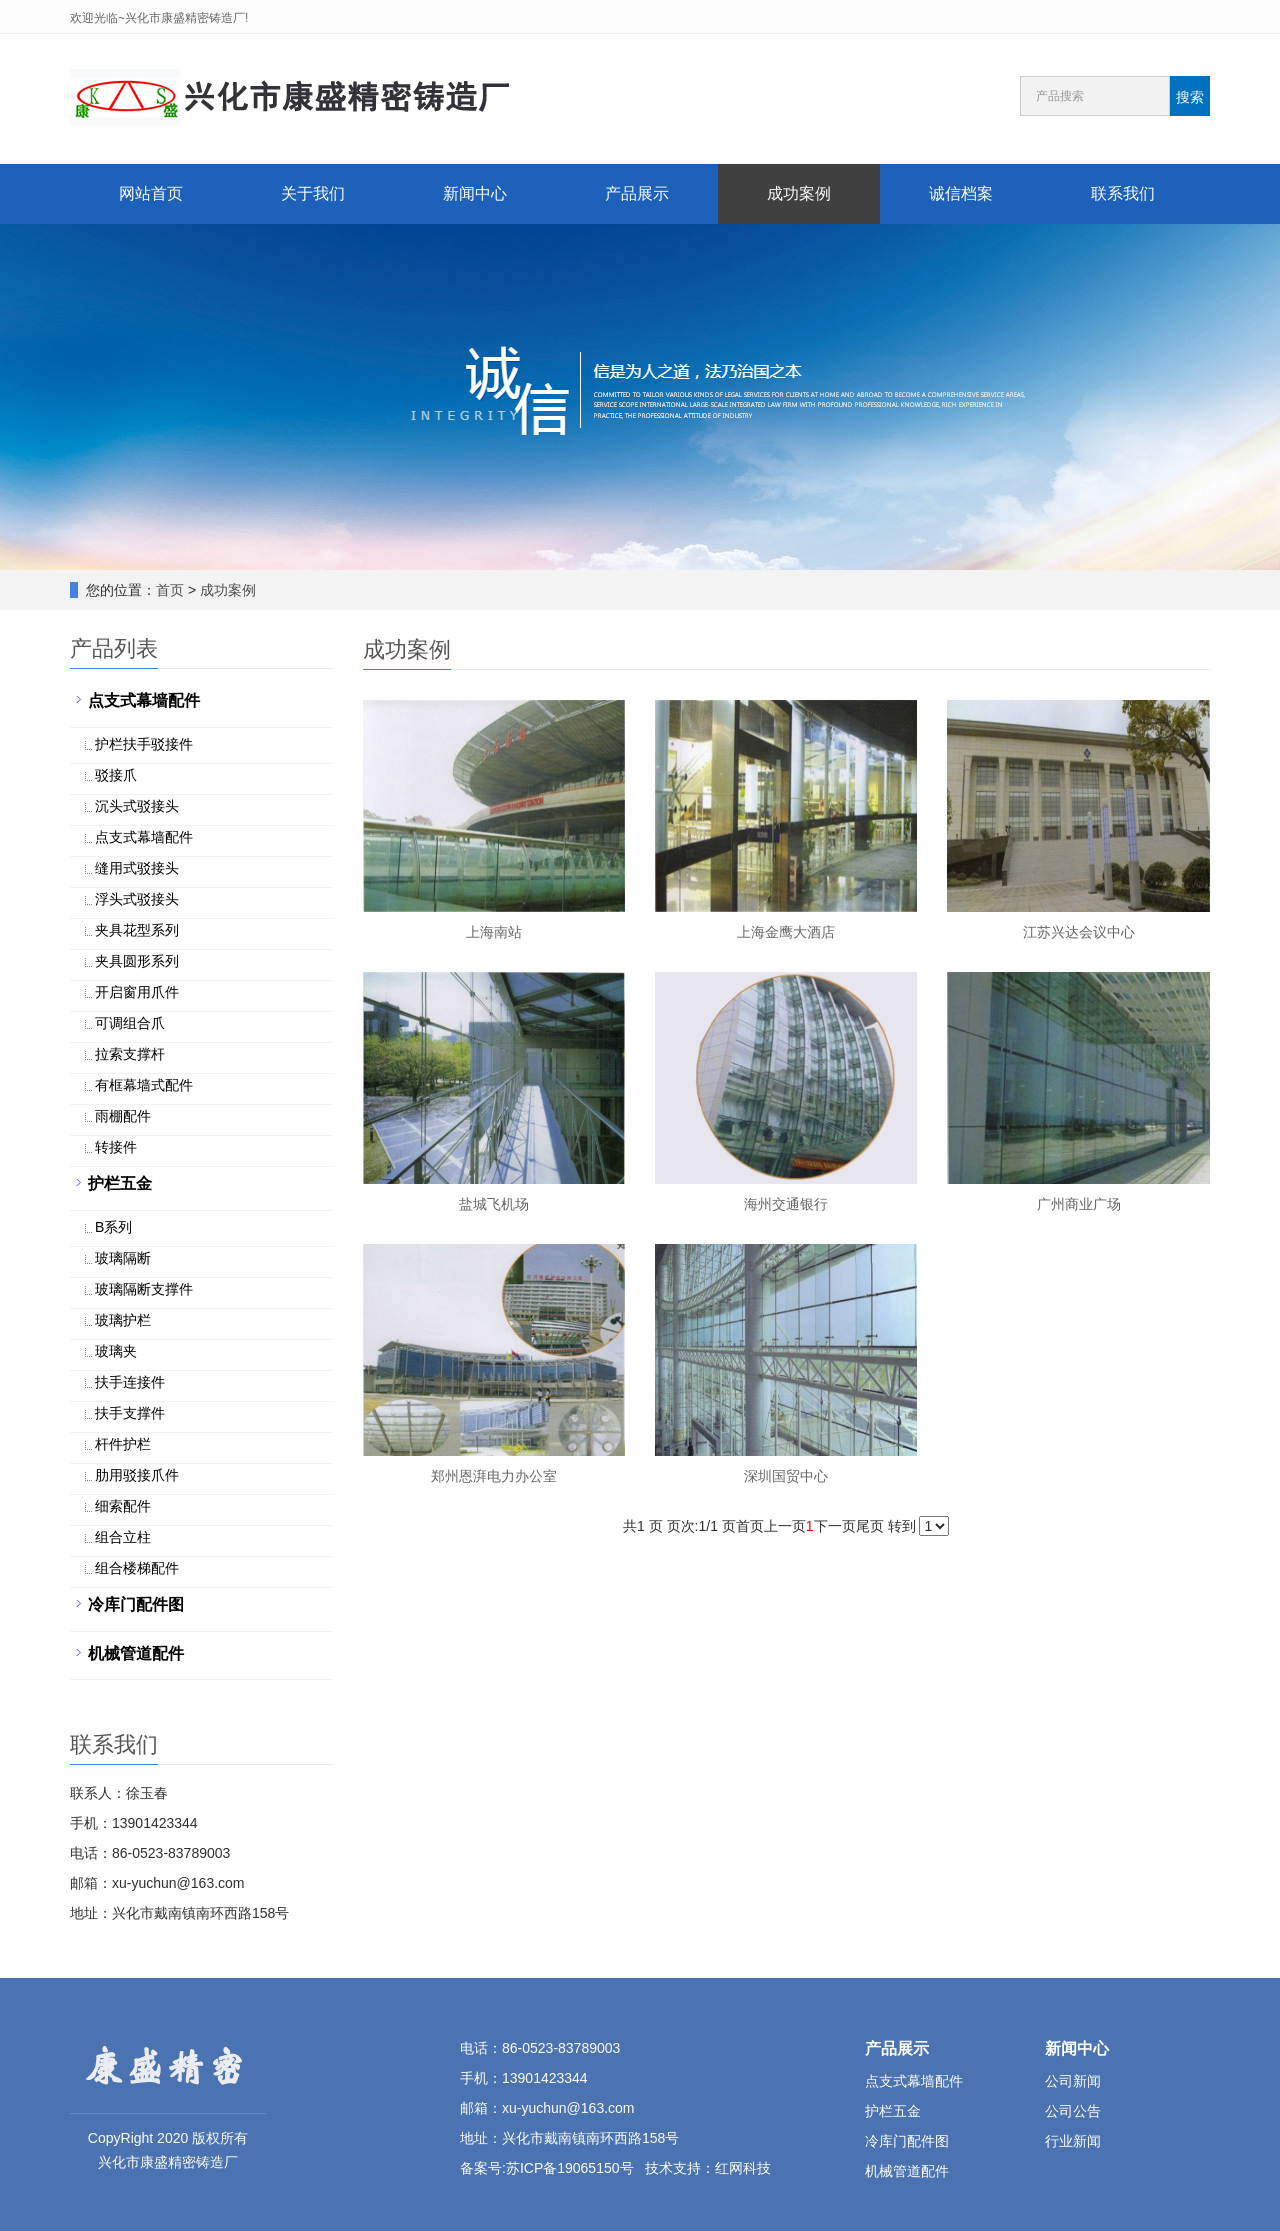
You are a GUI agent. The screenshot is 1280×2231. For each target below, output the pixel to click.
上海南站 (494, 932)
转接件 (116, 1147)
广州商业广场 (1079, 1204)
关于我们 (313, 193)
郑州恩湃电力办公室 (494, 1476)
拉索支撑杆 (130, 1054)
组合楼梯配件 (137, 1568)
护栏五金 (120, 1183)
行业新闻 (1073, 2141)
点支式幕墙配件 (144, 700)
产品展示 (637, 193)
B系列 (113, 1227)
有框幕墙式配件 (144, 1085)
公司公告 (1073, 2111)
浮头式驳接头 (137, 899)
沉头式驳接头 (137, 806)
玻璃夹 (116, 1351)
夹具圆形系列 (137, 961)
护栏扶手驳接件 (144, 744)
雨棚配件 (123, 1116)
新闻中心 (475, 193)
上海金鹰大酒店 (786, 932)
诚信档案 (961, 193)
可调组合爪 (130, 1023)
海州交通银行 (786, 1204)
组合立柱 (123, 1537)
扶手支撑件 (130, 1413)
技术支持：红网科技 (708, 2168)
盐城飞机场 (494, 1204)
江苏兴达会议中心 (1079, 932)
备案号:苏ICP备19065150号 (547, 2168)
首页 (170, 590)
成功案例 (799, 193)
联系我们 (1123, 193)
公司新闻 (1073, 2081)
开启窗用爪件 (137, 992)
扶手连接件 (130, 1382)
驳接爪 (116, 775)
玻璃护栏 (123, 1320)
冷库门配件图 (136, 1604)
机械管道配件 (136, 1653)
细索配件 (123, 1506)
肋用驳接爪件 (137, 1475)
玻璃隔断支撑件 (144, 1289)
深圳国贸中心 (786, 1476)
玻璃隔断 (123, 1258)
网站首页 (151, 193)
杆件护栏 (123, 1444)
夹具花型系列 (137, 930)
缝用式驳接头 (137, 868)
